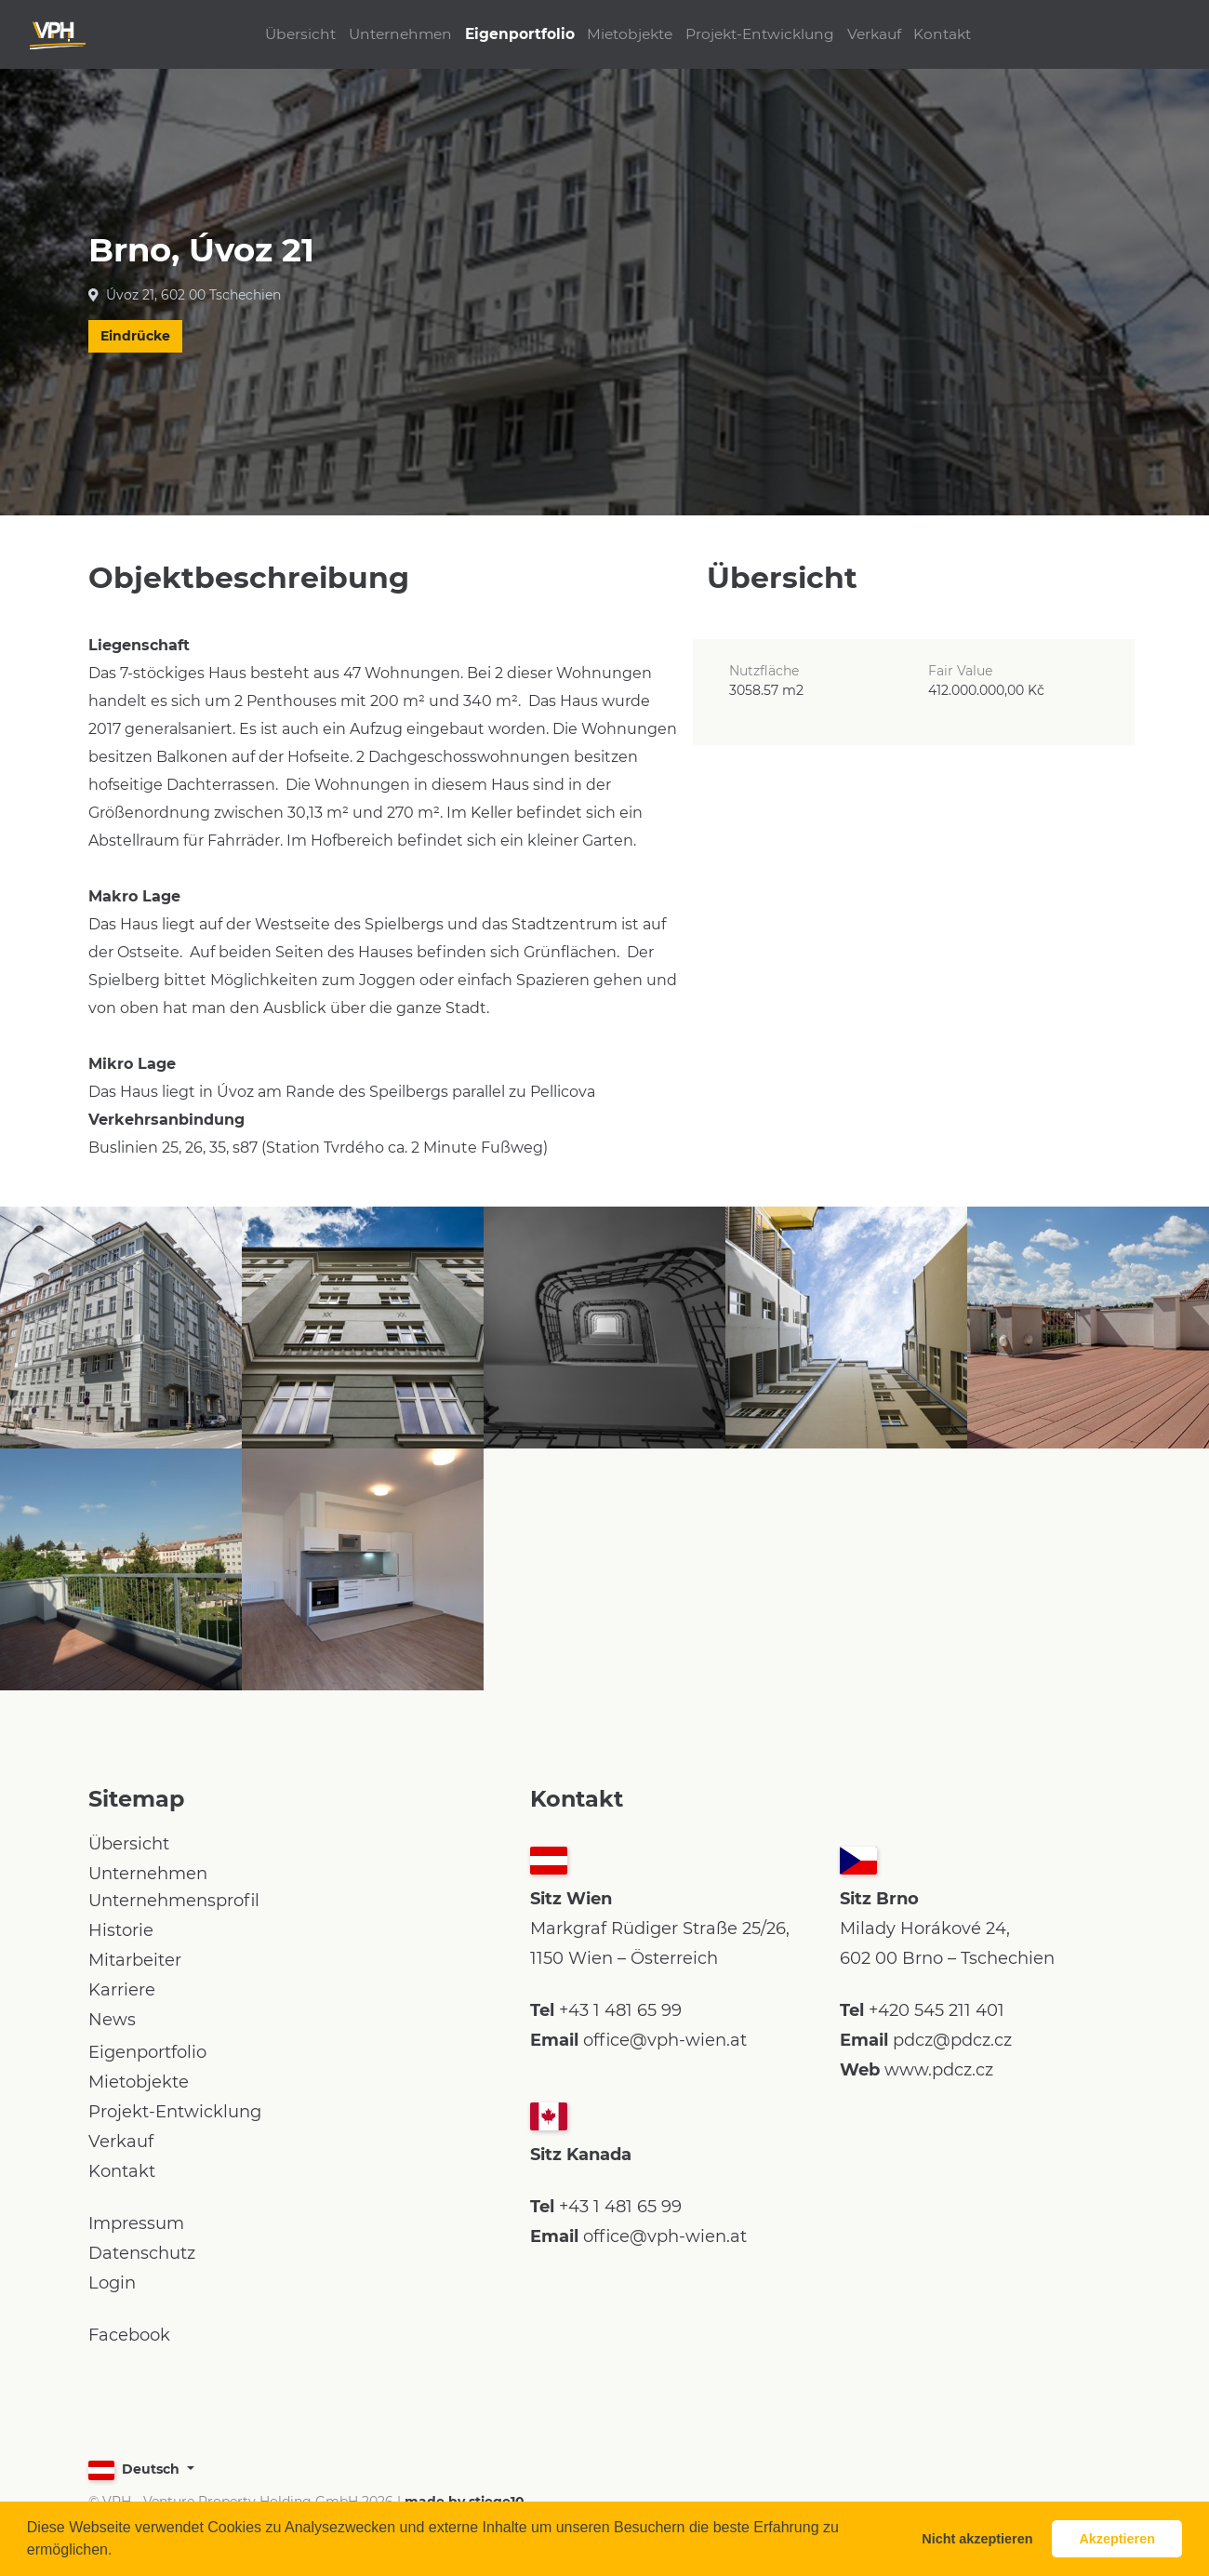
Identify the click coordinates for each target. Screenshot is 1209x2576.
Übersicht (271, 34)
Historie (120, 1930)
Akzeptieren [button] (1117, 2538)
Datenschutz (141, 2253)
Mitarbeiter (134, 1960)
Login (112, 2283)
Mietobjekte (629, 34)
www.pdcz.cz (938, 2070)
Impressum (136, 2223)
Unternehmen (380, 34)
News (112, 2019)
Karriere (121, 1990)
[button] (119, 2552)
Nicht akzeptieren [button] (977, 2538)
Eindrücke (135, 335)
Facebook (129, 2335)
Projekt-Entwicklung (769, 34)
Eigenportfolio (510, 34)
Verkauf (893, 34)
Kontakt (971, 34)
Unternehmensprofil (173, 1900)
